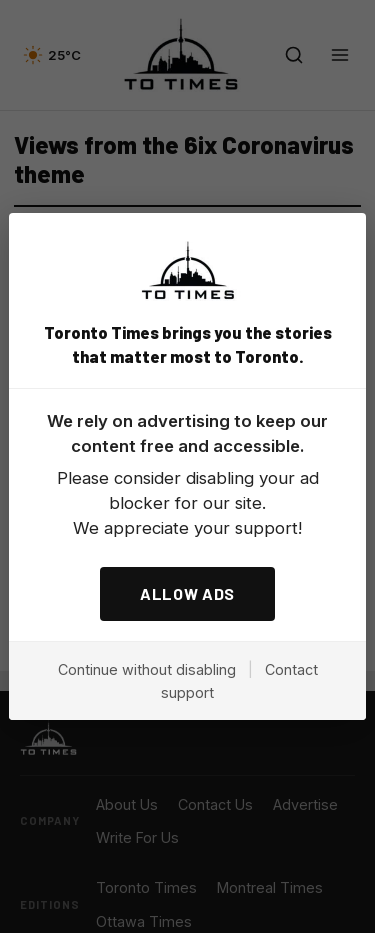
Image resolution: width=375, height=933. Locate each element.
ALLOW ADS (187, 593)
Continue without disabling (147, 669)
